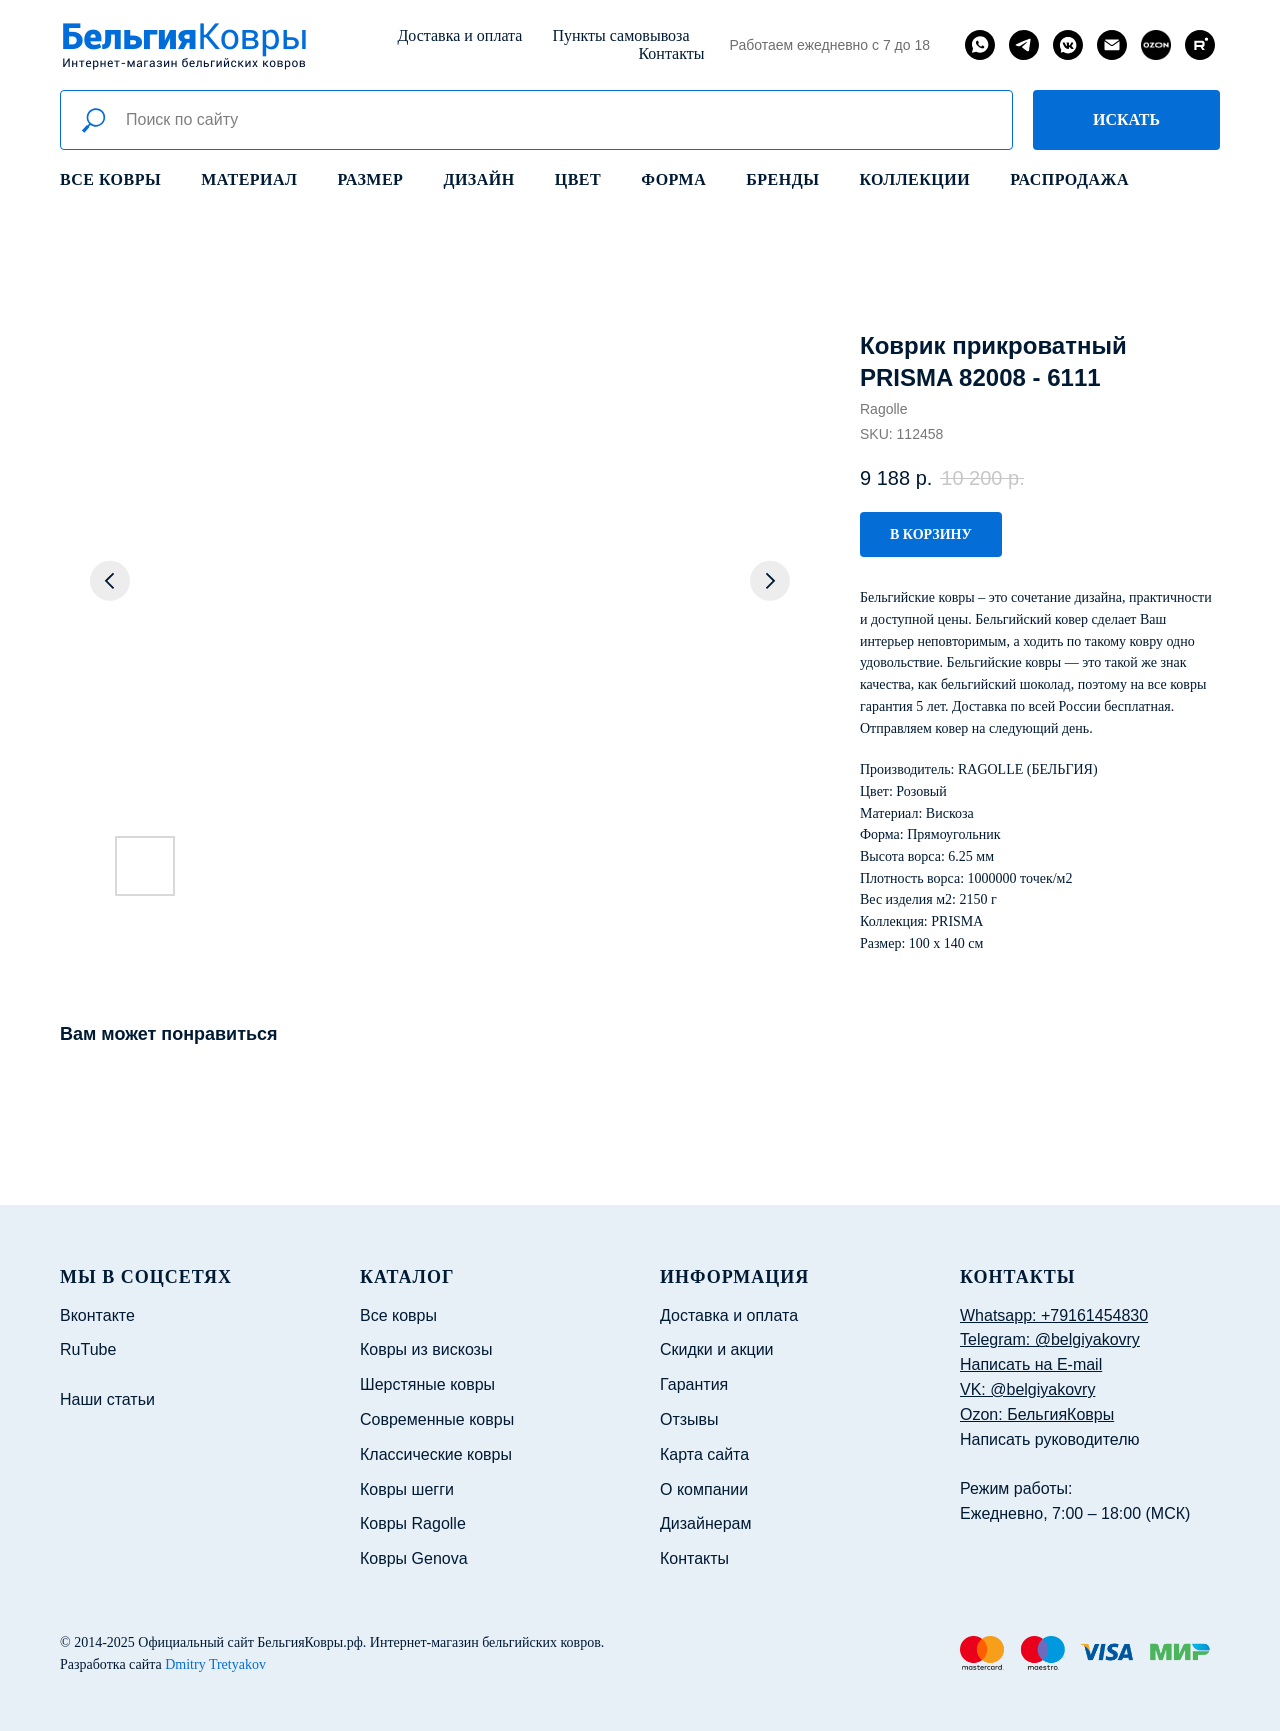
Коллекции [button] (914, 179)
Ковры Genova (414, 1558)
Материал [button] (249, 179)
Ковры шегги (407, 1489)
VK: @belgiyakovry (1027, 1389)
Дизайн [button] (478, 179)
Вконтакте (97, 1315)
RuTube (88, 1349)
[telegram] (1024, 45)
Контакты (671, 53)
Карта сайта (704, 1454)
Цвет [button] (578, 179)
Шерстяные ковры (427, 1384)
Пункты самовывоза (620, 35)
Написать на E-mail (1031, 1364)
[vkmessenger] (1068, 45)
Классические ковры (436, 1454)
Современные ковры (437, 1419)
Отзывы (689, 1419)
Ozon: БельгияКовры (1037, 1414)
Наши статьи (107, 1399)
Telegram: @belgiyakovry (1050, 1339)
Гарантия (694, 1384)
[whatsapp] (980, 45)
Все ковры (110, 179)
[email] (1112, 45)
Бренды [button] (782, 179)
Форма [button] (673, 179)
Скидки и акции (717, 1349)
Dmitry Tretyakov (215, 1664)
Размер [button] (371, 179)
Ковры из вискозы (426, 1349)
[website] (1156, 45)
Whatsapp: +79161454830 (1054, 1315)
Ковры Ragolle (413, 1523)
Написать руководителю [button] (1050, 1439)
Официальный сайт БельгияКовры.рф (250, 1642)
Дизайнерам (705, 1523)
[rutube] (1200, 45)
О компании (704, 1489)
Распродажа (1069, 179)
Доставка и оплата (459, 35)
